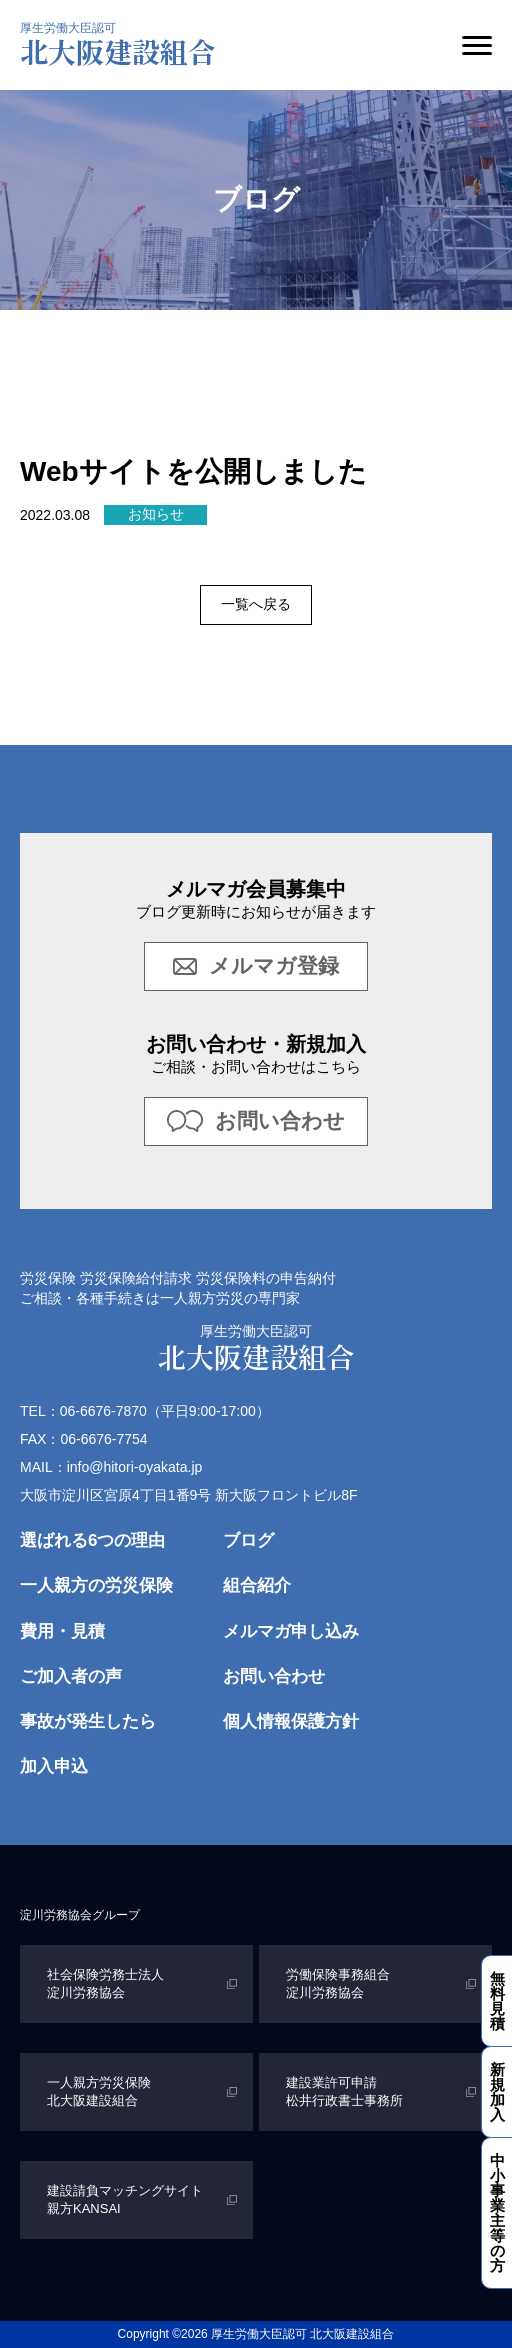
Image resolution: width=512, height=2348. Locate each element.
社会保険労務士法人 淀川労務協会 (107, 1983)
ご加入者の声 (71, 1676)
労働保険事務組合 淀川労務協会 (340, 1983)
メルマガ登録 (256, 965)
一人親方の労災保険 (96, 1585)
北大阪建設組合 (118, 46)
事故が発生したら (88, 1721)
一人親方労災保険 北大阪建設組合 (101, 2091)
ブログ (248, 1540)
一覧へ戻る (256, 604)
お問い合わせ (256, 1120)
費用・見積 (62, 1631)
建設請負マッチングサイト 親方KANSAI (127, 2199)
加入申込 (54, 1766)
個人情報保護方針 (291, 1721)
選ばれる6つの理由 (92, 1540)
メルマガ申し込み (291, 1631)
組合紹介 (257, 1585)
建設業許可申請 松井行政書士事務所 (344, 2091)
